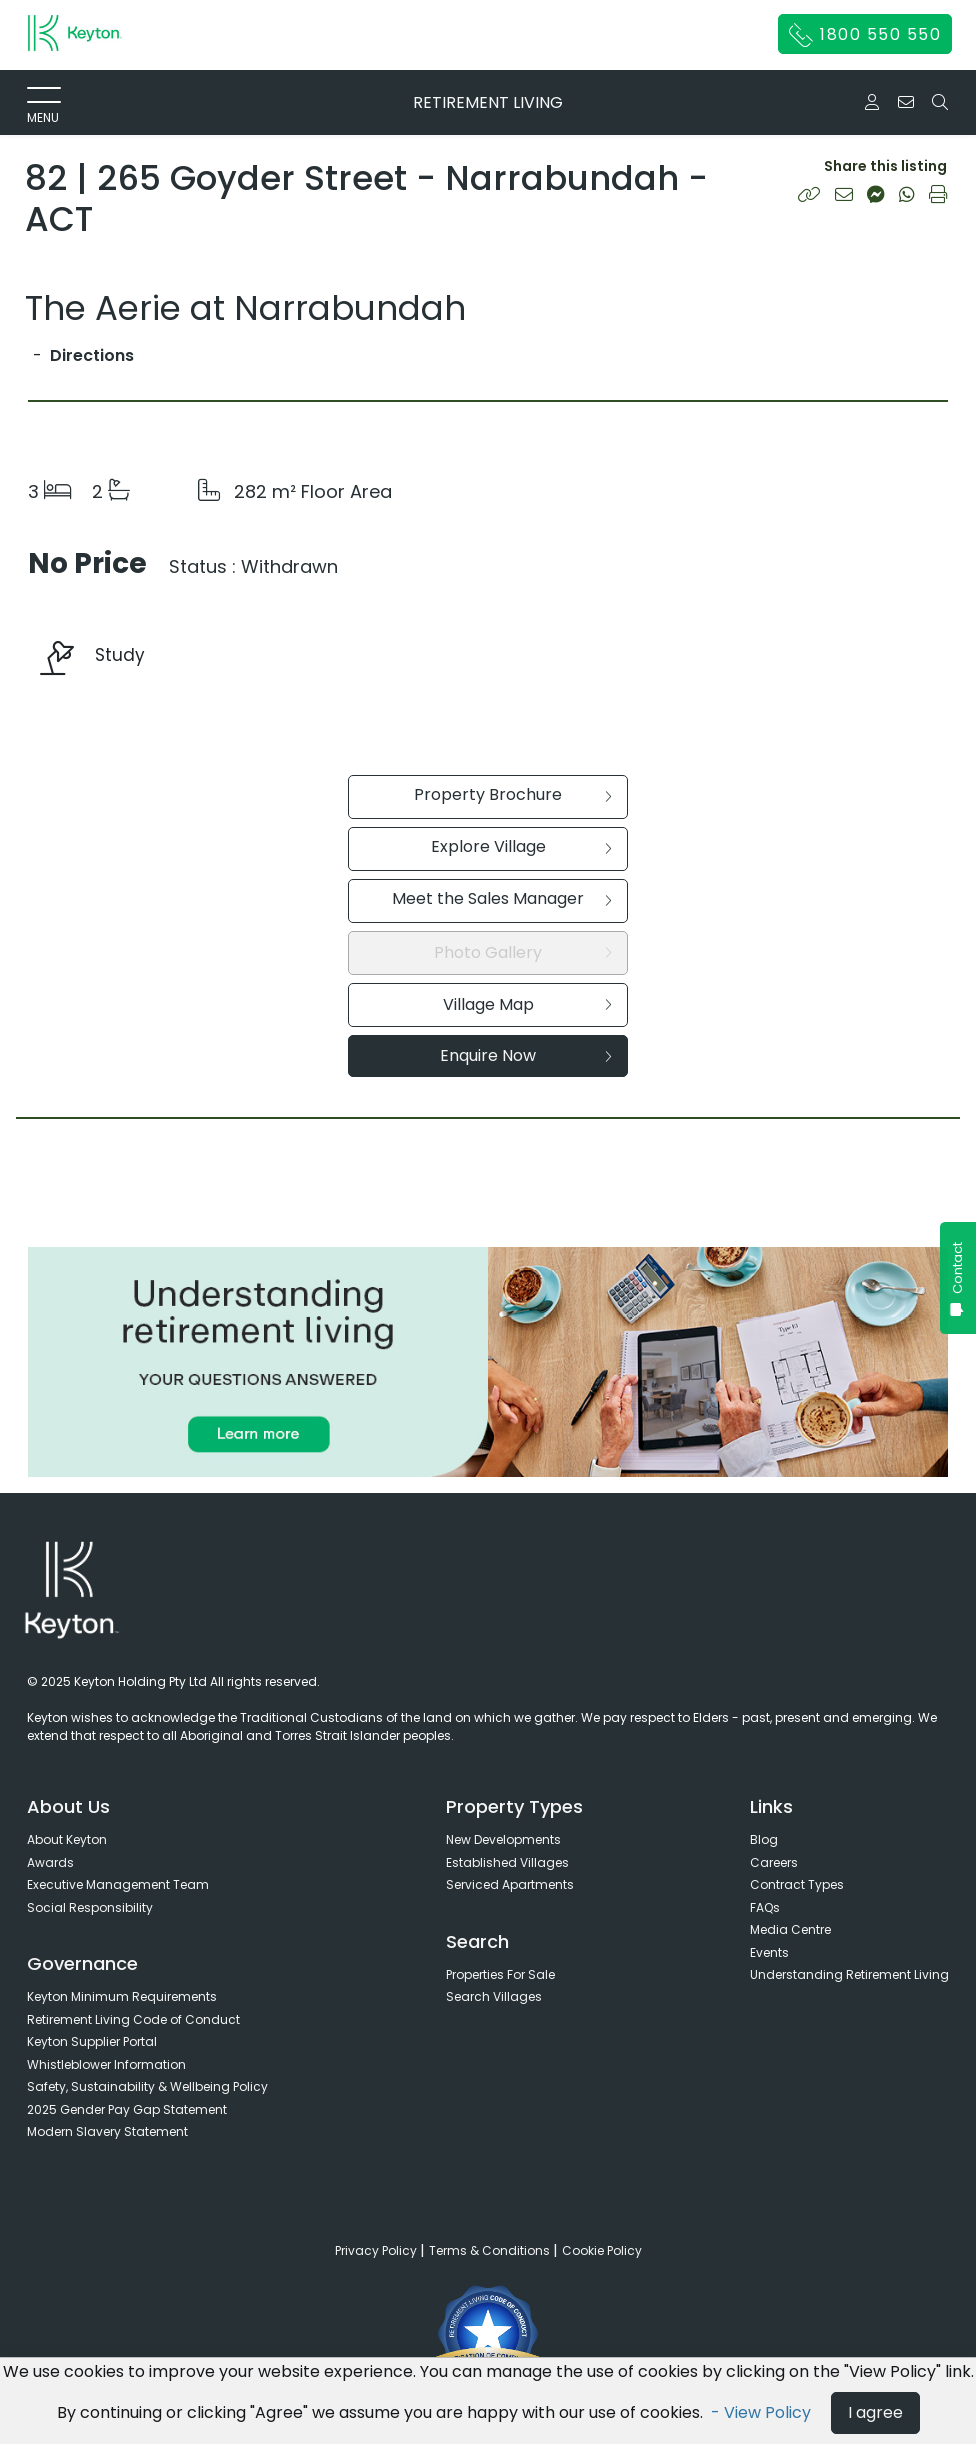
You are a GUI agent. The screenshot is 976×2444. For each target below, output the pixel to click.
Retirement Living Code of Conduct (133, 2019)
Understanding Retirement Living (849, 1974)
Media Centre (790, 1929)
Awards (50, 1862)
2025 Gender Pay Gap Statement (127, 2109)
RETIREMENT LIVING (488, 102)
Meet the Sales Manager (502, 898)
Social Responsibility (90, 1907)
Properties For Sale (500, 1974)
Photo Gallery (523, 952)
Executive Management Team (118, 1884)
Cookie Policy (602, 2250)
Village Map (528, 1004)
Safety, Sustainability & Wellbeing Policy (147, 2086)
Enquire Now (526, 1055)
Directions (92, 355)
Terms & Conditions (491, 2250)
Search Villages (494, 1996)
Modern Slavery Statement (107, 2131)
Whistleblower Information (106, 2064)
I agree (875, 2412)
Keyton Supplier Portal (92, 2041)
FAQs (765, 1907)
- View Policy (763, 2412)
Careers (774, 1862)
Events (769, 1952)
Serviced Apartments (510, 1884)
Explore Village (522, 846)
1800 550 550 (865, 35)
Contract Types (797, 1884)
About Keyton (67, 1839)
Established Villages (507, 1862)
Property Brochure (513, 794)
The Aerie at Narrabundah (245, 308)
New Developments (503, 1839)
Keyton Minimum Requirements (122, 1996)
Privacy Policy (377, 2250)
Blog (764, 1839)
